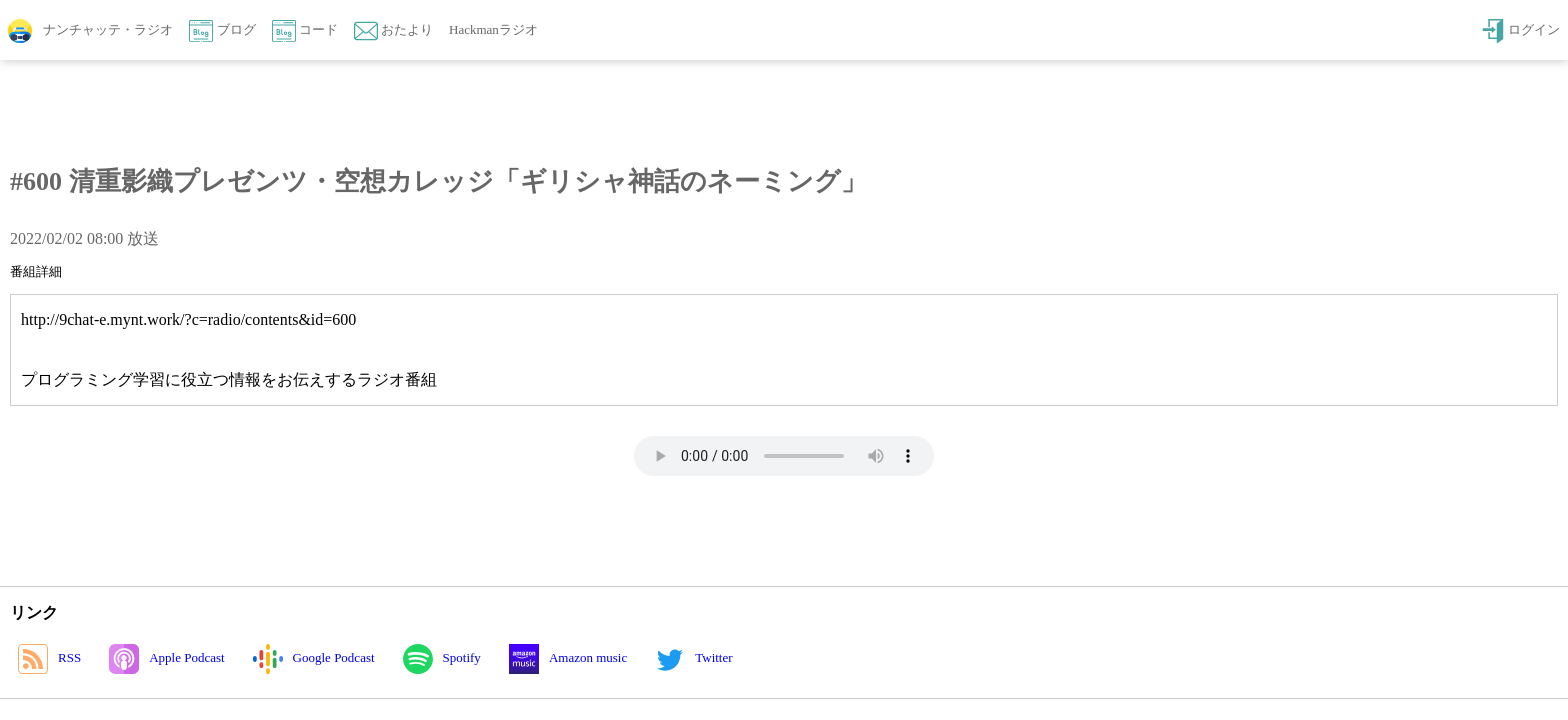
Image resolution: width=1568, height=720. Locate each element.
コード (305, 31)
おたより (393, 31)
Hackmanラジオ (493, 29)
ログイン (1520, 31)
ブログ (222, 31)
